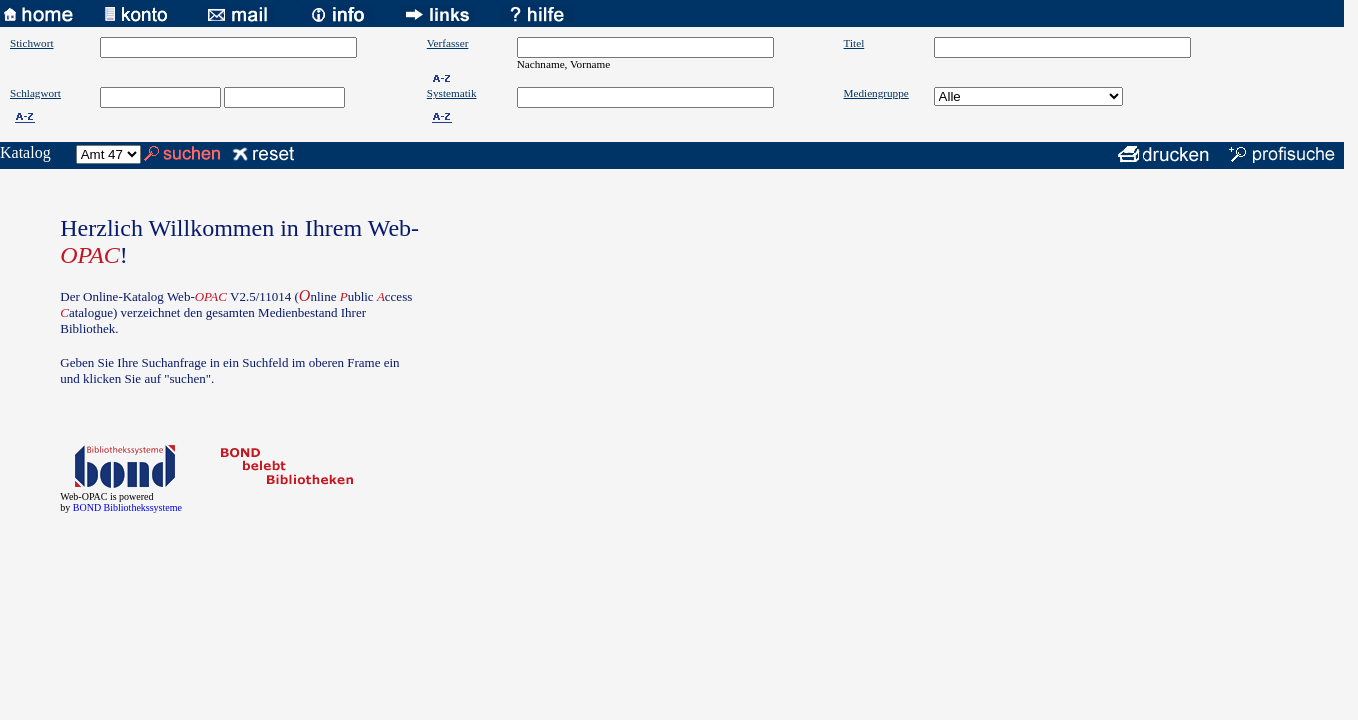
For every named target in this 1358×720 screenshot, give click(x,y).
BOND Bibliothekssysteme (127, 507)
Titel (854, 43)
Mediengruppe (876, 93)
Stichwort (32, 43)
